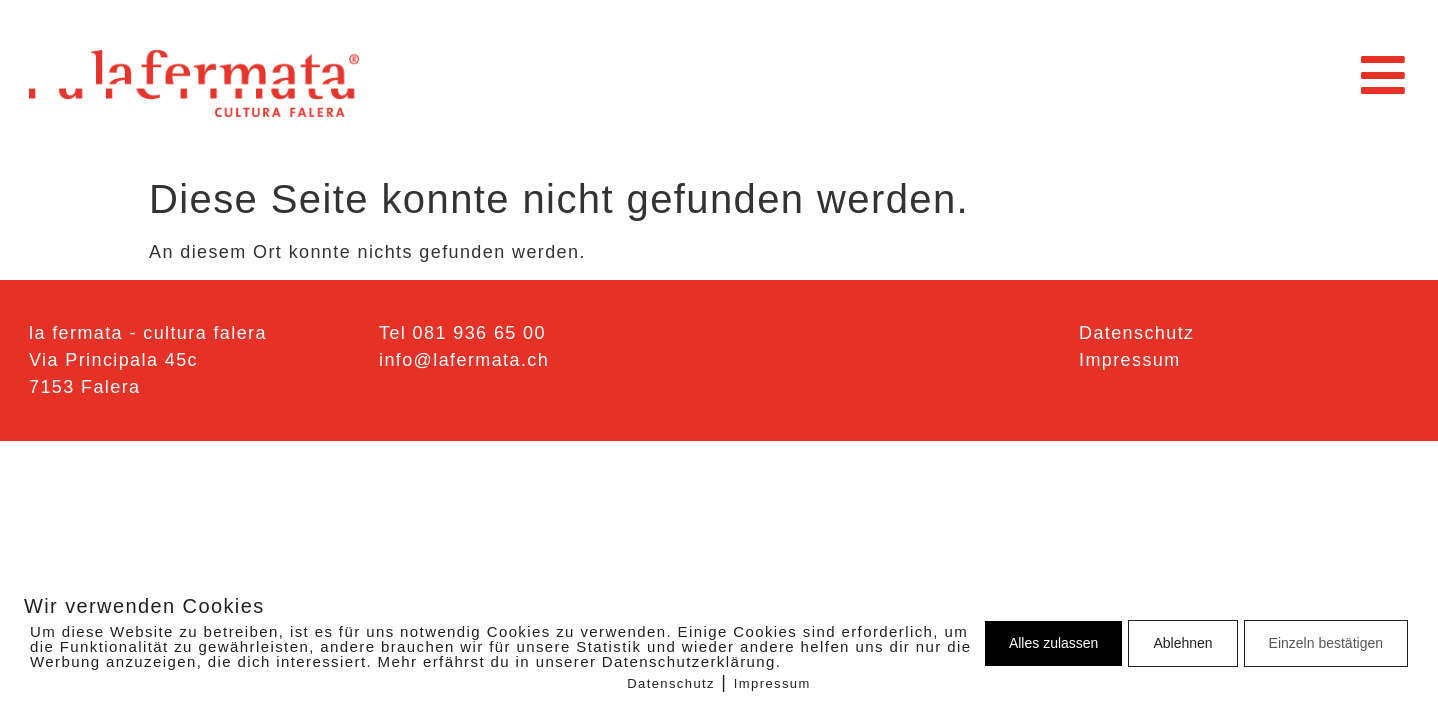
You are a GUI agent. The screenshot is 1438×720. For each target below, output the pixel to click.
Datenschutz (671, 683)
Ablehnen (1182, 643)
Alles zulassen (1054, 643)
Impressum (772, 683)
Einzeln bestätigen (1326, 643)
